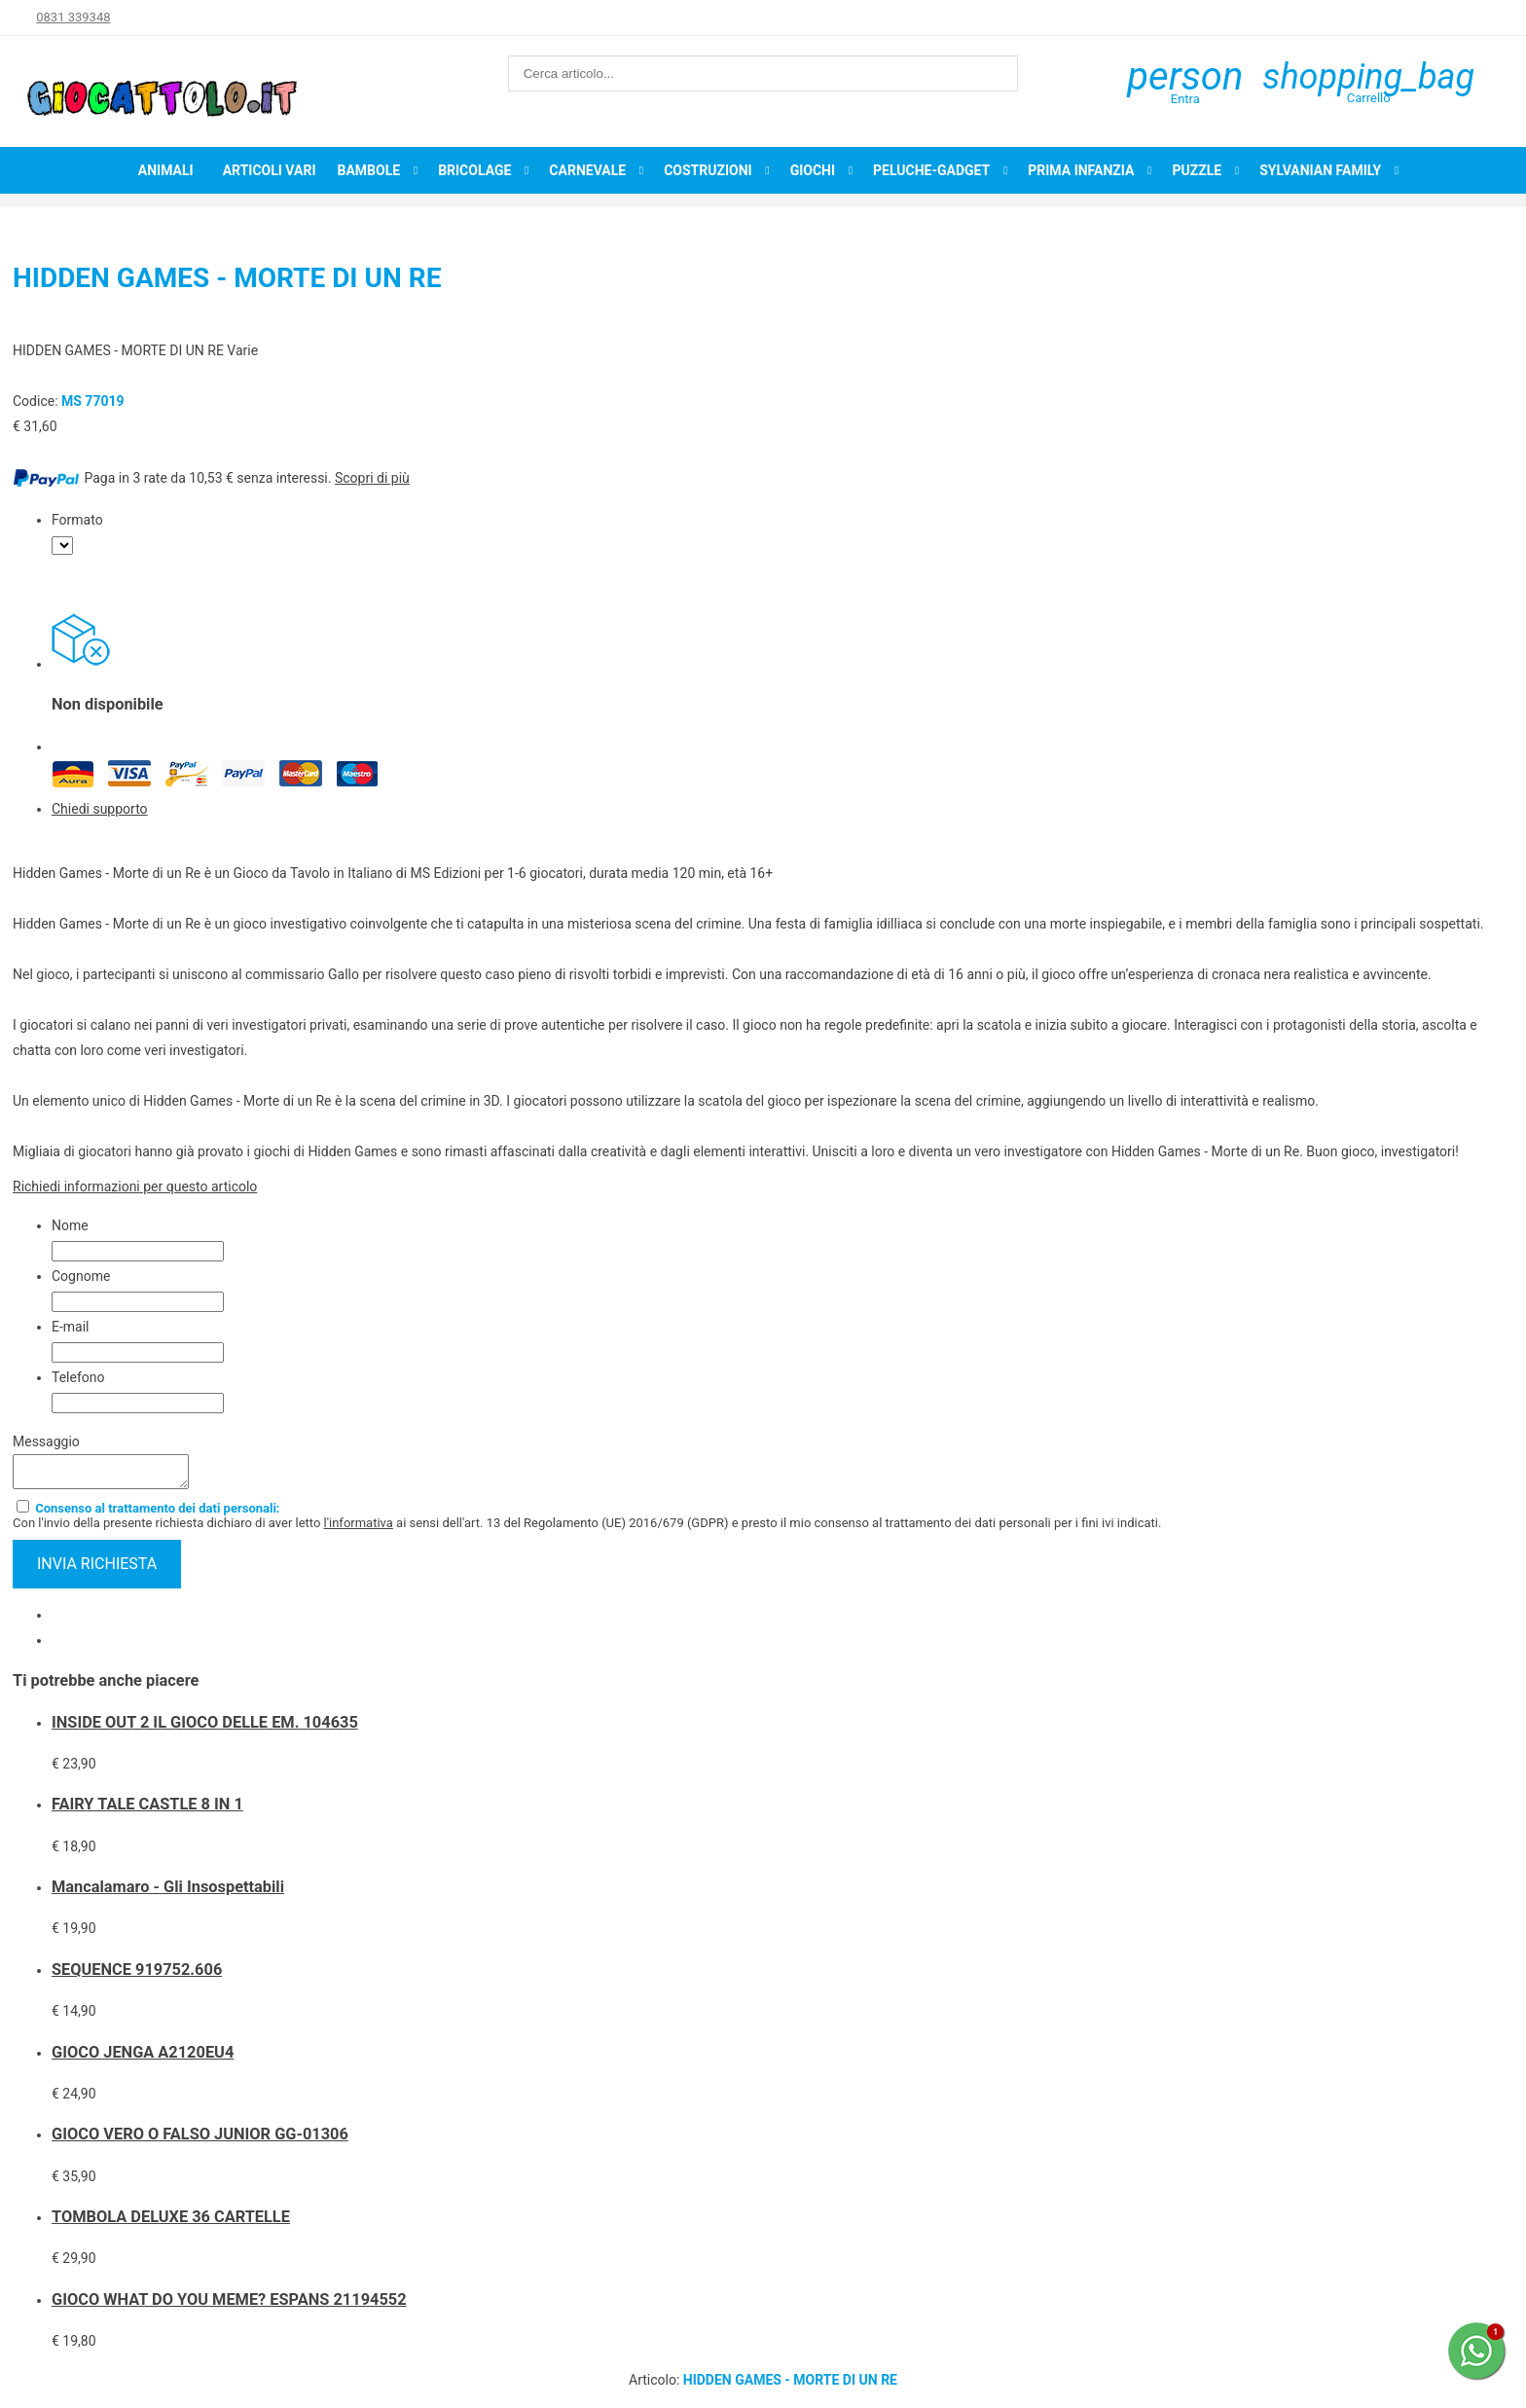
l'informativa (358, 1528)
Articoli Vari (269, 170)
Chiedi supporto (100, 809)
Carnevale (587, 170)
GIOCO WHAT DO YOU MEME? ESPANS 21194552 (229, 2305)
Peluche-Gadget (931, 170)
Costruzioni (708, 170)
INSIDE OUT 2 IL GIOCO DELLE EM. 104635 (205, 1728)
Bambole (368, 170)
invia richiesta (97, 1569)
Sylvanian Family (1320, 170)
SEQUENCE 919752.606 (137, 1975)
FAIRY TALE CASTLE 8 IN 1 (147, 1810)
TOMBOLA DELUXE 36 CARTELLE (171, 2222)
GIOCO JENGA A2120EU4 (143, 2058)
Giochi (812, 170)
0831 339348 (73, 17)
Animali (166, 170)
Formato (77, 520)
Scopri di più (372, 478)
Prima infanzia (1081, 170)
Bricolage (474, 170)
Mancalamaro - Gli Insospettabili (168, 1892)
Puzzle (1196, 170)
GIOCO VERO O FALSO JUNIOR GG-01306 (200, 2140)
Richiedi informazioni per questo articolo (135, 1186)
